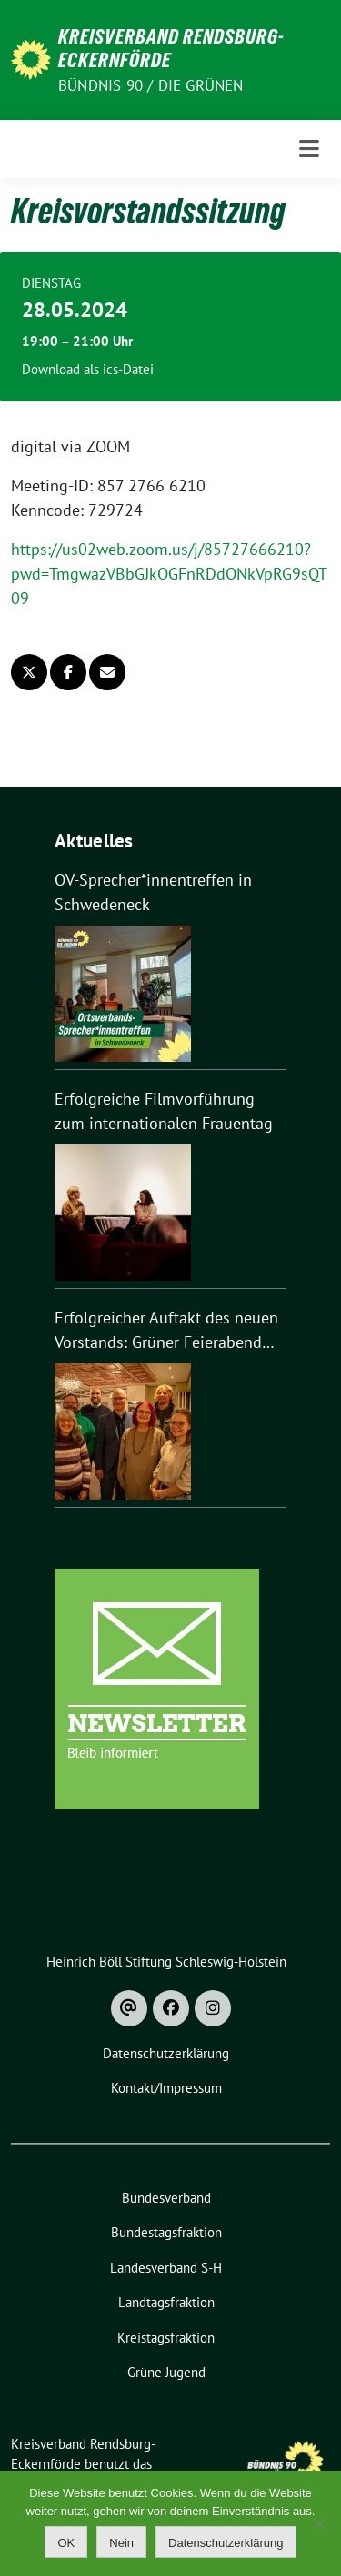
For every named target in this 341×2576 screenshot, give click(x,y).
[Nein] (318, 2523)
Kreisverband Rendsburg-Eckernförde (171, 48)
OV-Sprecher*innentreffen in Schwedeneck (153, 892)
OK (66, 2543)
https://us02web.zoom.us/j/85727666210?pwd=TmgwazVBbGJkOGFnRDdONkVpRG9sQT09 (169, 574)
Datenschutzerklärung (225, 2543)
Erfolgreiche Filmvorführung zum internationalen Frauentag (164, 1111)
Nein (121, 2543)
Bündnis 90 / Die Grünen (151, 85)
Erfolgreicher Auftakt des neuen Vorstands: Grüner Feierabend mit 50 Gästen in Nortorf (166, 1330)
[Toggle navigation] (309, 149)
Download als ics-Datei (88, 369)
